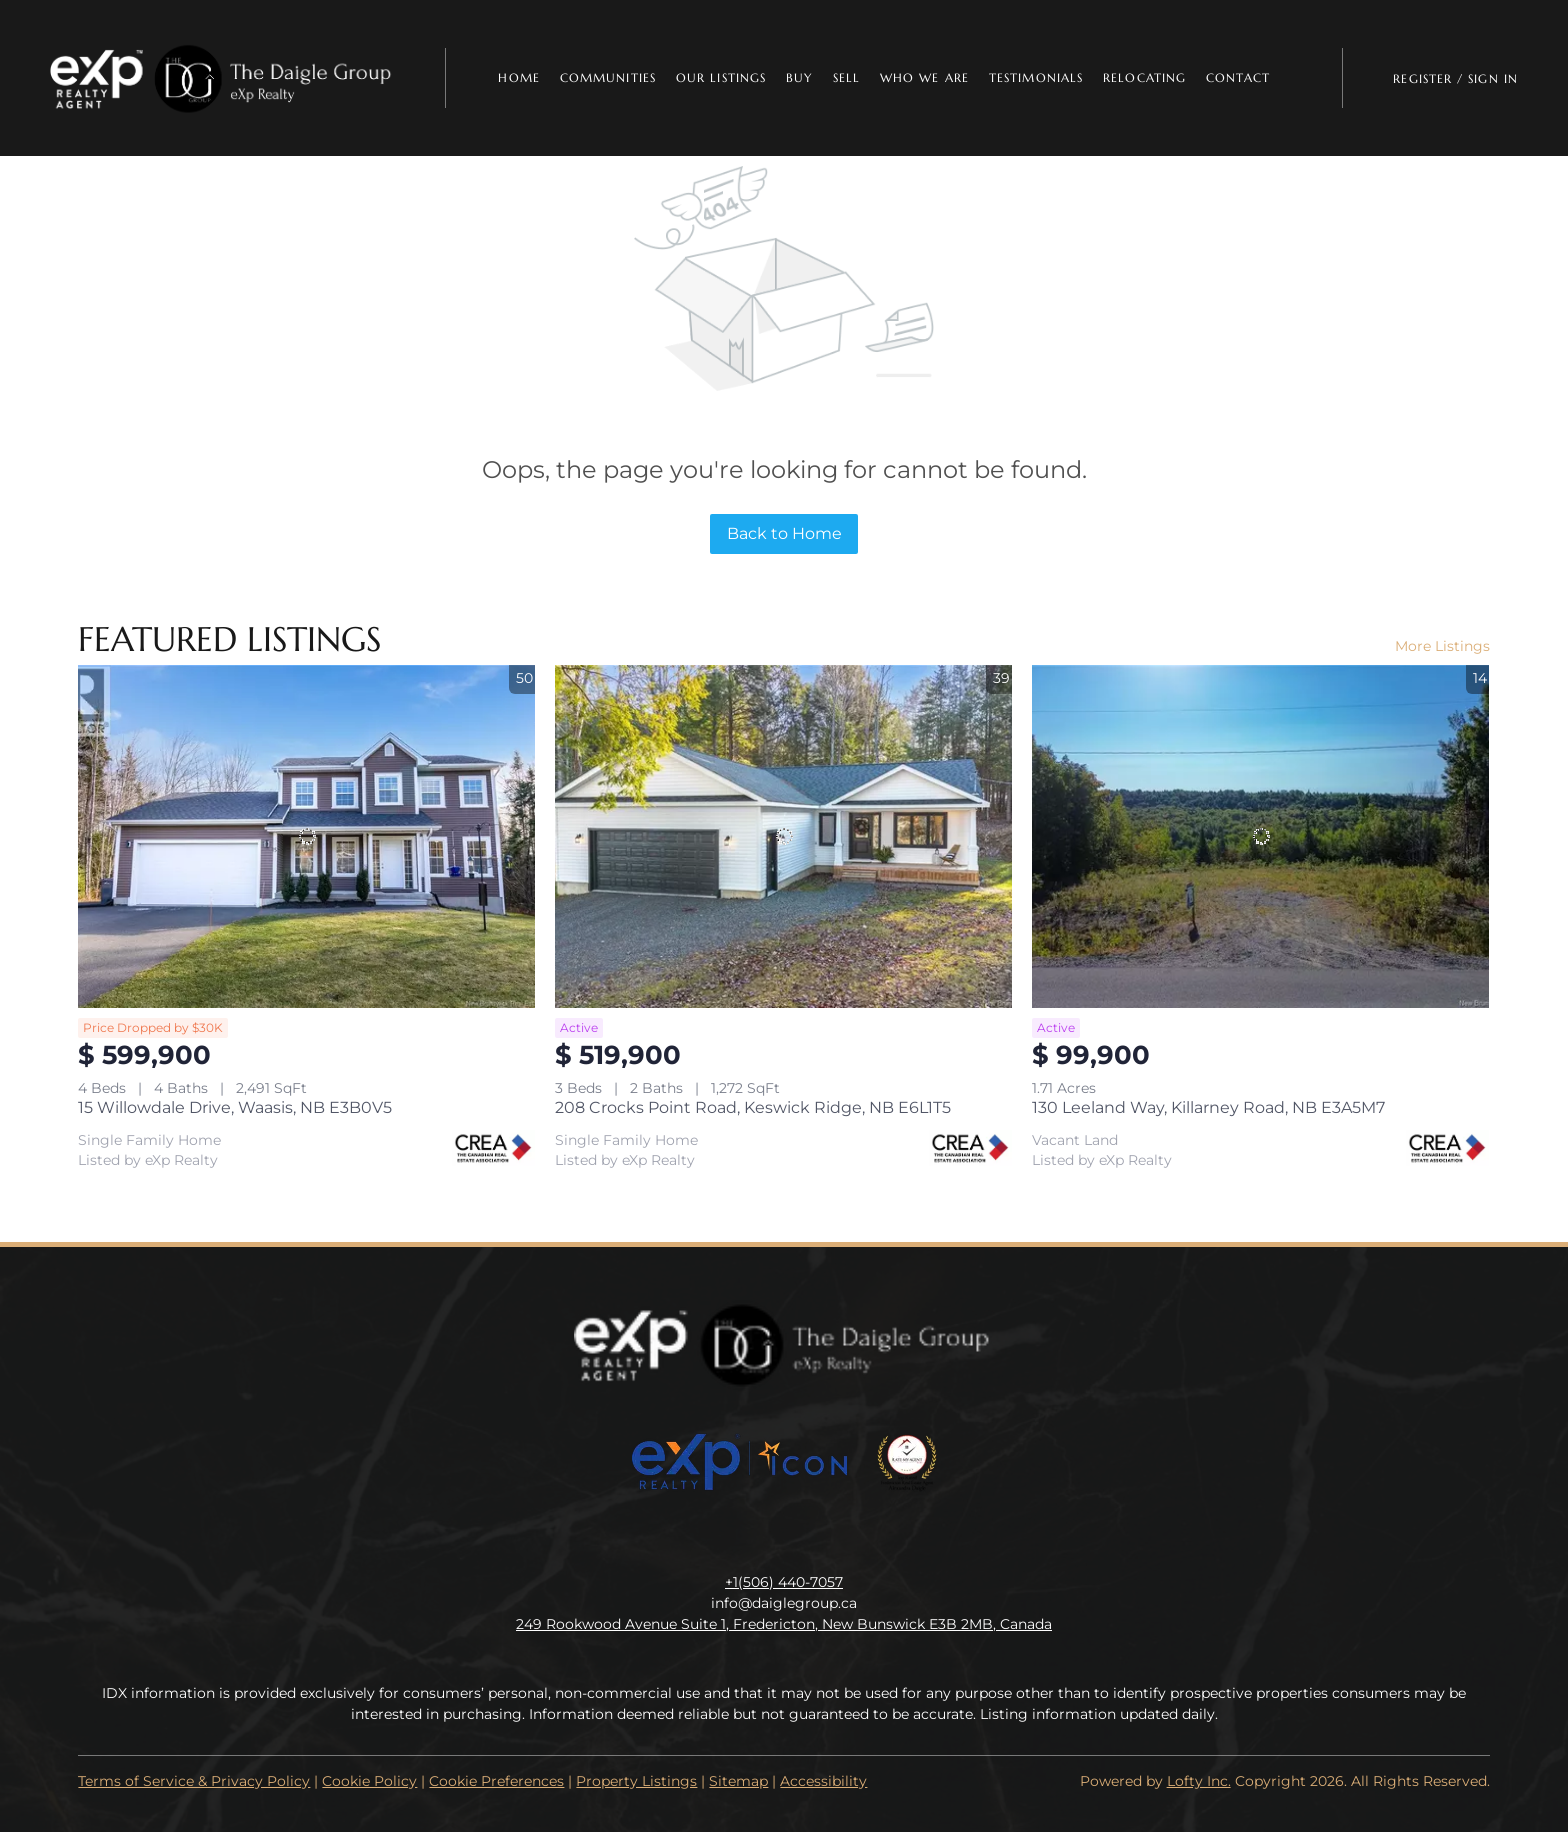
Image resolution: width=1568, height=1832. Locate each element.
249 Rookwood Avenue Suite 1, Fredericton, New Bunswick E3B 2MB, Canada (784, 1624)
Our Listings (721, 77)
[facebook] (704, 1537)
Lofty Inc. (1199, 1781)
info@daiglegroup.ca (784, 1603)
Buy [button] (799, 77)
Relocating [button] (1144, 77)
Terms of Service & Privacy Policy (194, 1781)
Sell (846, 77)
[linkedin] (744, 1537)
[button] (222, 78)
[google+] (864, 1537)
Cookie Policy (369, 1781)
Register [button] (1422, 78)
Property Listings (636, 1781)
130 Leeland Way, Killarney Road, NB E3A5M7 (1208, 1107)
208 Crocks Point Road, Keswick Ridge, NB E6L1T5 (753, 1107)
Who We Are (924, 77)
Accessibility (823, 1781)
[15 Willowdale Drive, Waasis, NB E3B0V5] (306, 836)
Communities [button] (608, 77)
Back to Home (784, 533)
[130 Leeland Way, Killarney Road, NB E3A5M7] (1260, 836)
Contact (1238, 77)
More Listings (1442, 646)
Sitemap (738, 1781)
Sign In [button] (1493, 78)
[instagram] (784, 1537)
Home (518, 77)
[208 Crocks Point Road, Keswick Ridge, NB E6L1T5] (783, 836)
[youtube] (824, 1537)
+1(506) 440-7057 (784, 1582)
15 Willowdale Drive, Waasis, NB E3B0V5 (235, 1107)
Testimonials (1036, 77)
